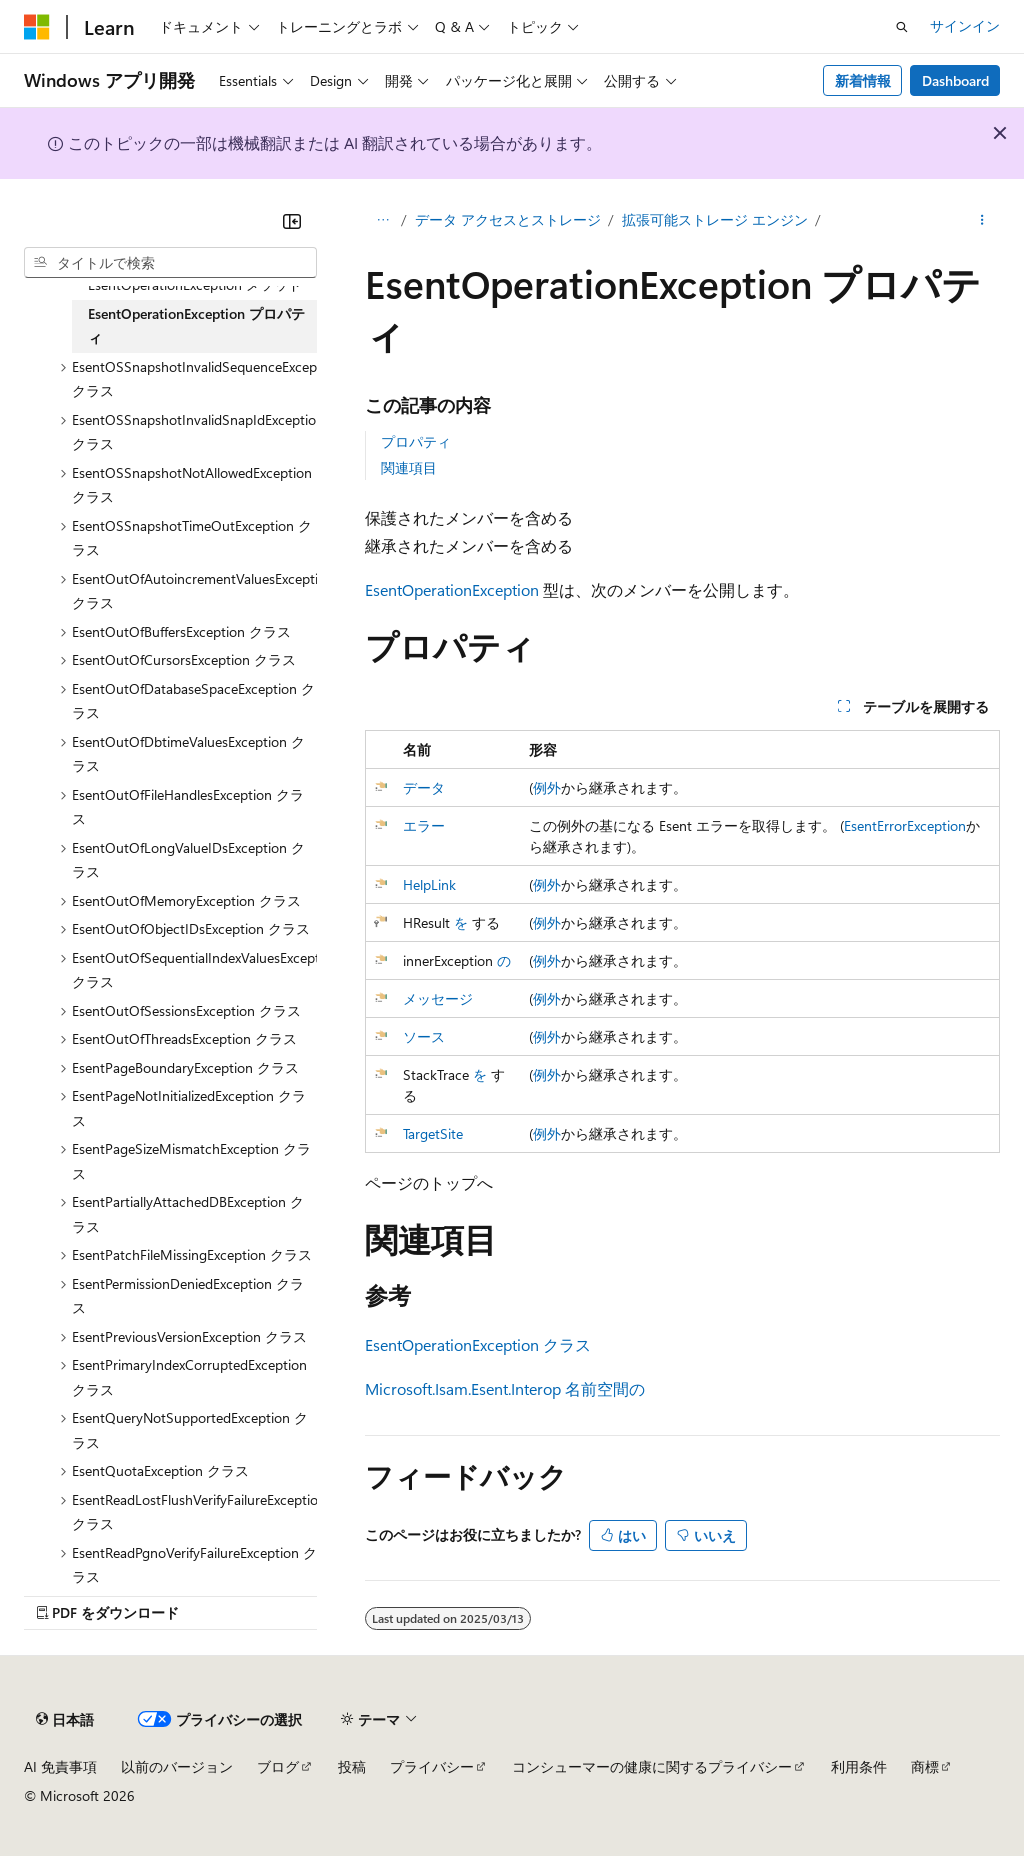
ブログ (278, 1766)
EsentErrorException (905, 825)
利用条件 (859, 1766)
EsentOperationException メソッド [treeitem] (195, 284)
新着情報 (863, 80)
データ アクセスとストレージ (508, 219)
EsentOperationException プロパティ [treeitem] (196, 326)
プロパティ (416, 441)
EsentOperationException (452, 589)
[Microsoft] (37, 27)
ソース (424, 1036)
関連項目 (409, 467)
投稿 (352, 1766)
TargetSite (433, 1133)
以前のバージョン (177, 1766)
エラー (424, 825)
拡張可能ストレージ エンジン (715, 219)
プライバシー (432, 1766)
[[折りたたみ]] (292, 221)
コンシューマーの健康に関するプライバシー (652, 1766)
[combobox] (170, 263)
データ (424, 787)
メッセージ (438, 998)
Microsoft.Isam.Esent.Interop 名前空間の (505, 1388)
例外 (547, 787)
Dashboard (955, 80)
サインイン (965, 25)
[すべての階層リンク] (382, 221)
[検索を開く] (902, 27)
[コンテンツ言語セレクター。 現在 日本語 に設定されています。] (65, 1720)
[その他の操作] (982, 221)
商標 (925, 1766)
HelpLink (429, 884)
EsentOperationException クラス (478, 1344)
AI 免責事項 (60, 1766)
